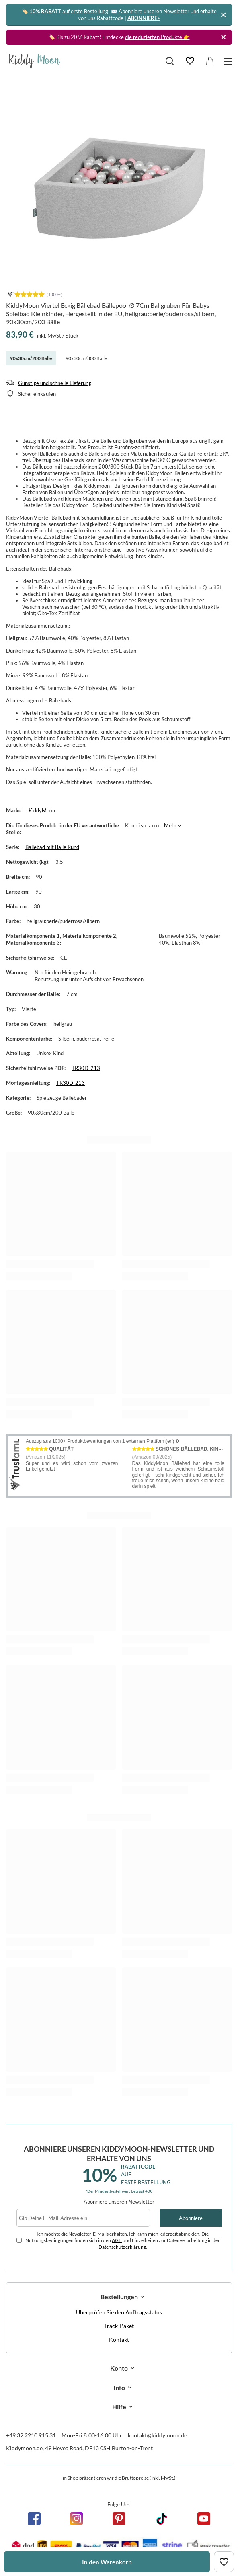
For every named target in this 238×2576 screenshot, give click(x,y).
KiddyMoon (42, 810)
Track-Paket (119, 2326)
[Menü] (229, 61)
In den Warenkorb (107, 2562)
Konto (119, 2368)
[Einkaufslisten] (190, 61)
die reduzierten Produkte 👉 (157, 37)
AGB (117, 2240)
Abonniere (191, 2218)
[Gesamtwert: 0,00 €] (210, 61)
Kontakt (119, 2340)
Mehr (170, 825)
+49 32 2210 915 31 (31, 2435)
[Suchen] (170, 61)
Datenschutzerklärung (122, 2247)
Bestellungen (119, 2296)
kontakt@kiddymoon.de (157, 2435)
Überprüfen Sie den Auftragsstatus (119, 2312)
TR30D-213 (86, 1068)
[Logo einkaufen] (35, 61)
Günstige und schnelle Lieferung (54, 383)
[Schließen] (223, 14)
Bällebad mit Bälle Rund (52, 847)
